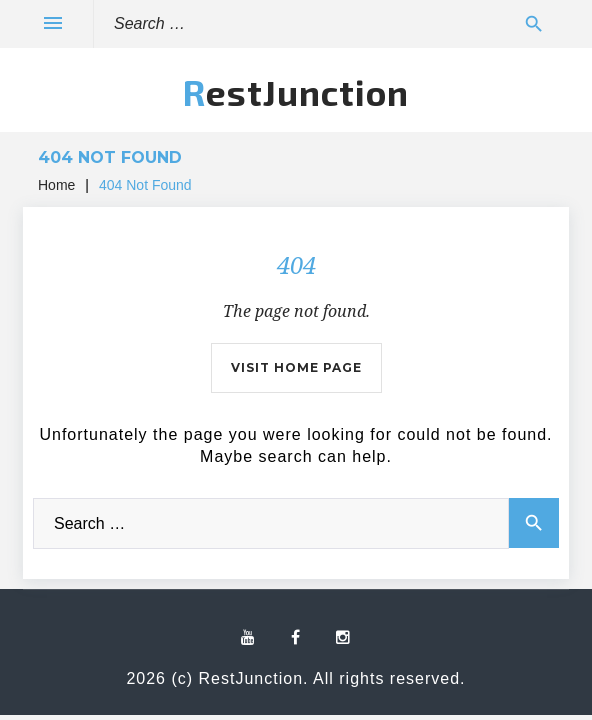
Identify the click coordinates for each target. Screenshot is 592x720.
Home (56, 185)
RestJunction (296, 92)
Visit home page (296, 367)
